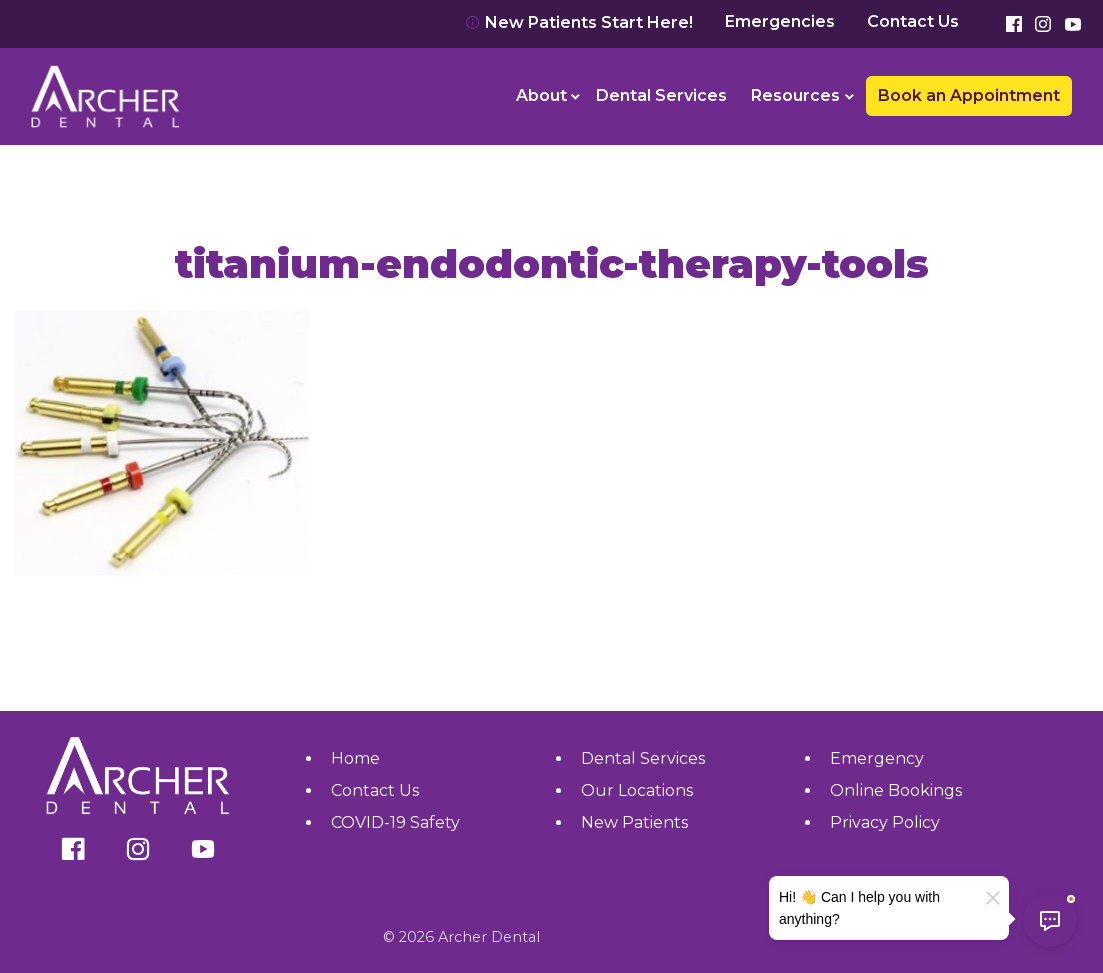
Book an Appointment (969, 95)
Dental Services (661, 95)
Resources (795, 95)
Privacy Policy (885, 822)
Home (355, 758)
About (541, 95)
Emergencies (780, 22)
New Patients (634, 822)
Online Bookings (896, 790)
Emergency (877, 758)
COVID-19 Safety (395, 822)
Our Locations (637, 790)
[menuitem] (544, 96)
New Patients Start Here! (579, 22)
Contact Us (913, 22)
